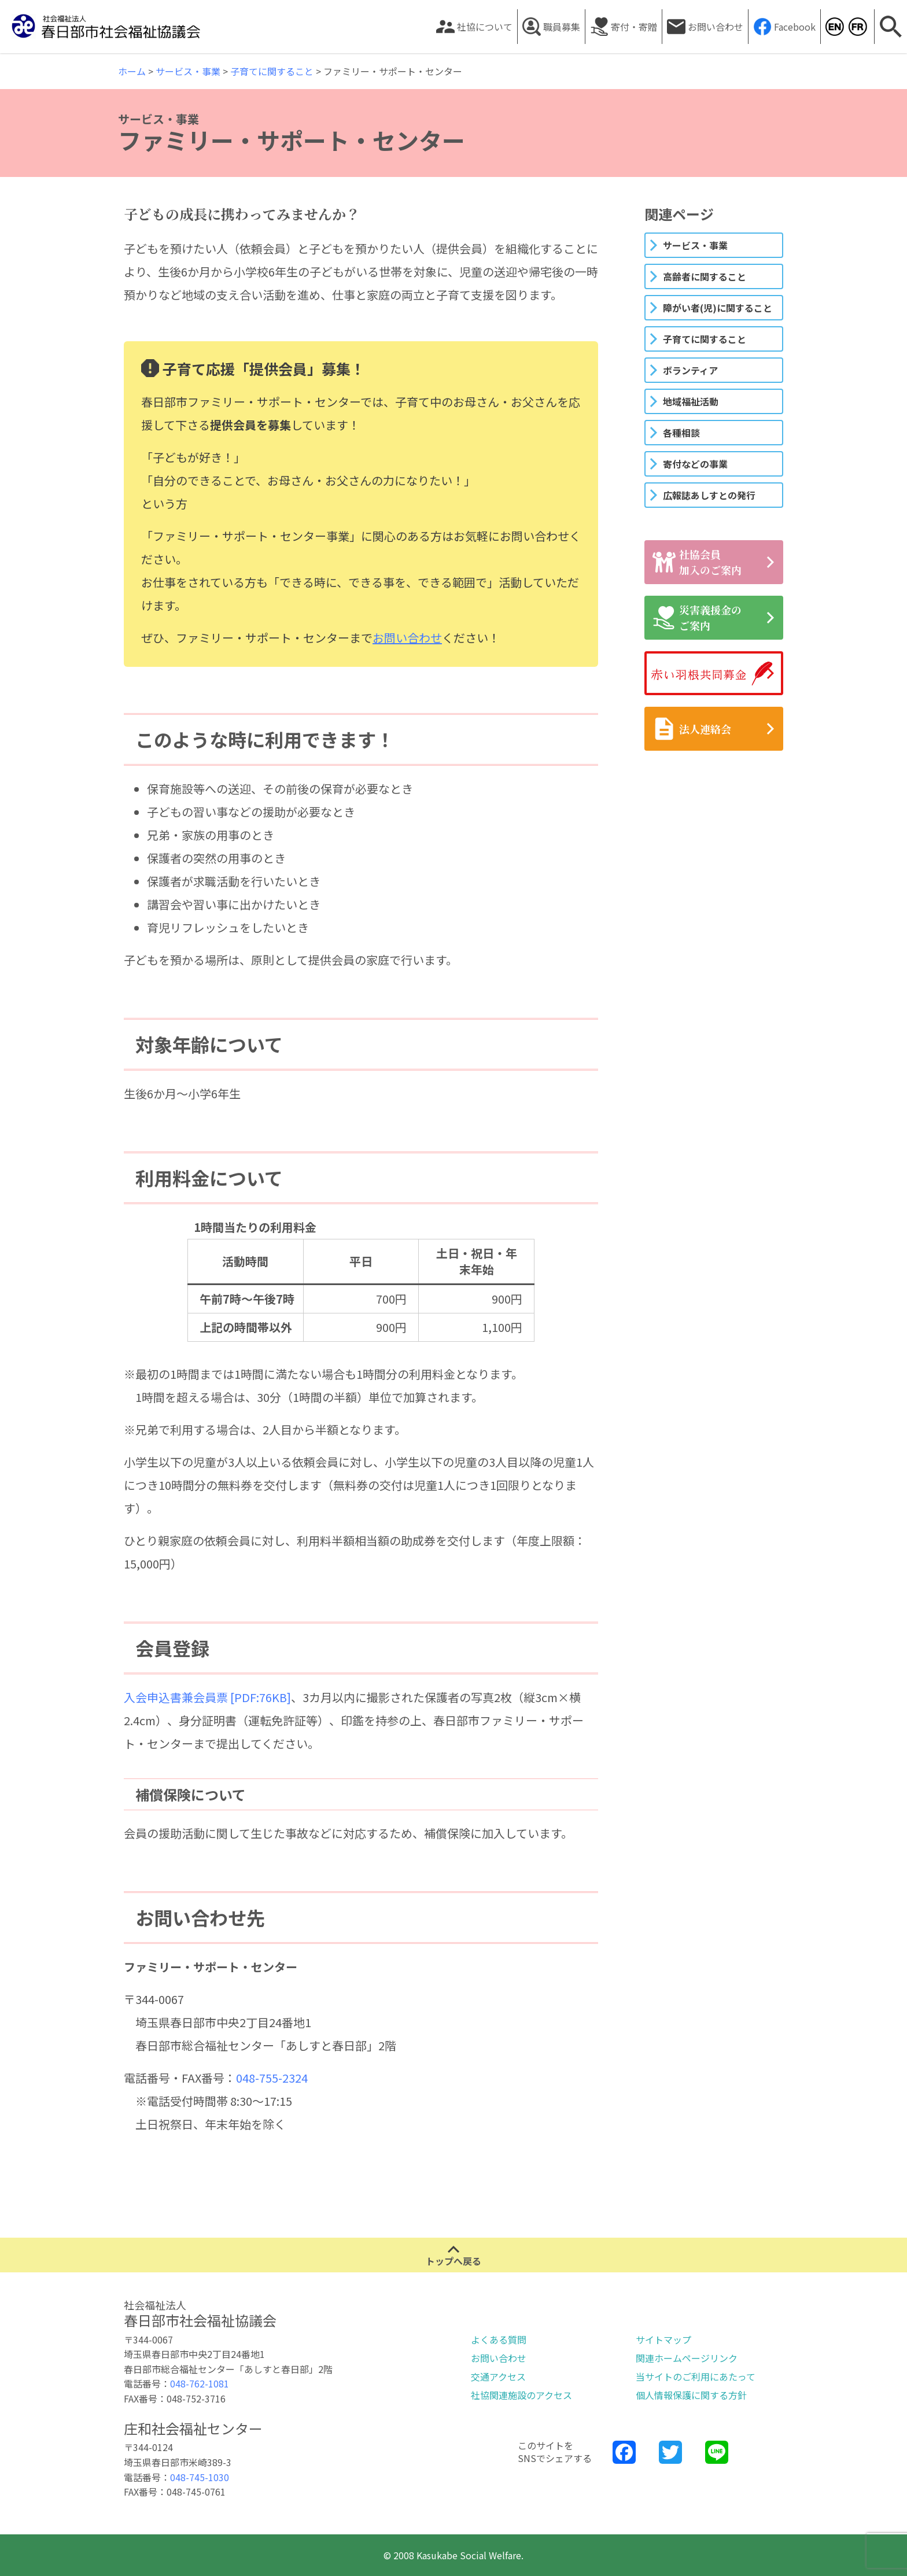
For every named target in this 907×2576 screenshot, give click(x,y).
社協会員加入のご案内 (697, 562)
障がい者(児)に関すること (717, 308)
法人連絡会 (691, 728)
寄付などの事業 (695, 464)
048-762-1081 (199, 2383)
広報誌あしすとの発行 (709, 495)
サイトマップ (663, 2339)
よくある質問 (498, 2339)
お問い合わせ (715, 27)
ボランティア (690, 370)
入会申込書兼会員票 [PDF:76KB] (207, 1697)
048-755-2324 (272, 2077)
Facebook (795, 27)
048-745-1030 (199, 2477)
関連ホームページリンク (687, 2358)
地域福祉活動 (690, 401)
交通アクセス (498, 2376)
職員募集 (561, 27)
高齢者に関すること (704, 276)
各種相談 (681, 433)
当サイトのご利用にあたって (695, 2376)
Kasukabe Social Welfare (834, 26)
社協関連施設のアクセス (521, 2395)
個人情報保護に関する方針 (691, 2395)
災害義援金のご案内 (697, 617)
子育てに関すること (704, 339)
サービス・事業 (695, 245)
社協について (485, 27)
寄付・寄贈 (634, 27)
